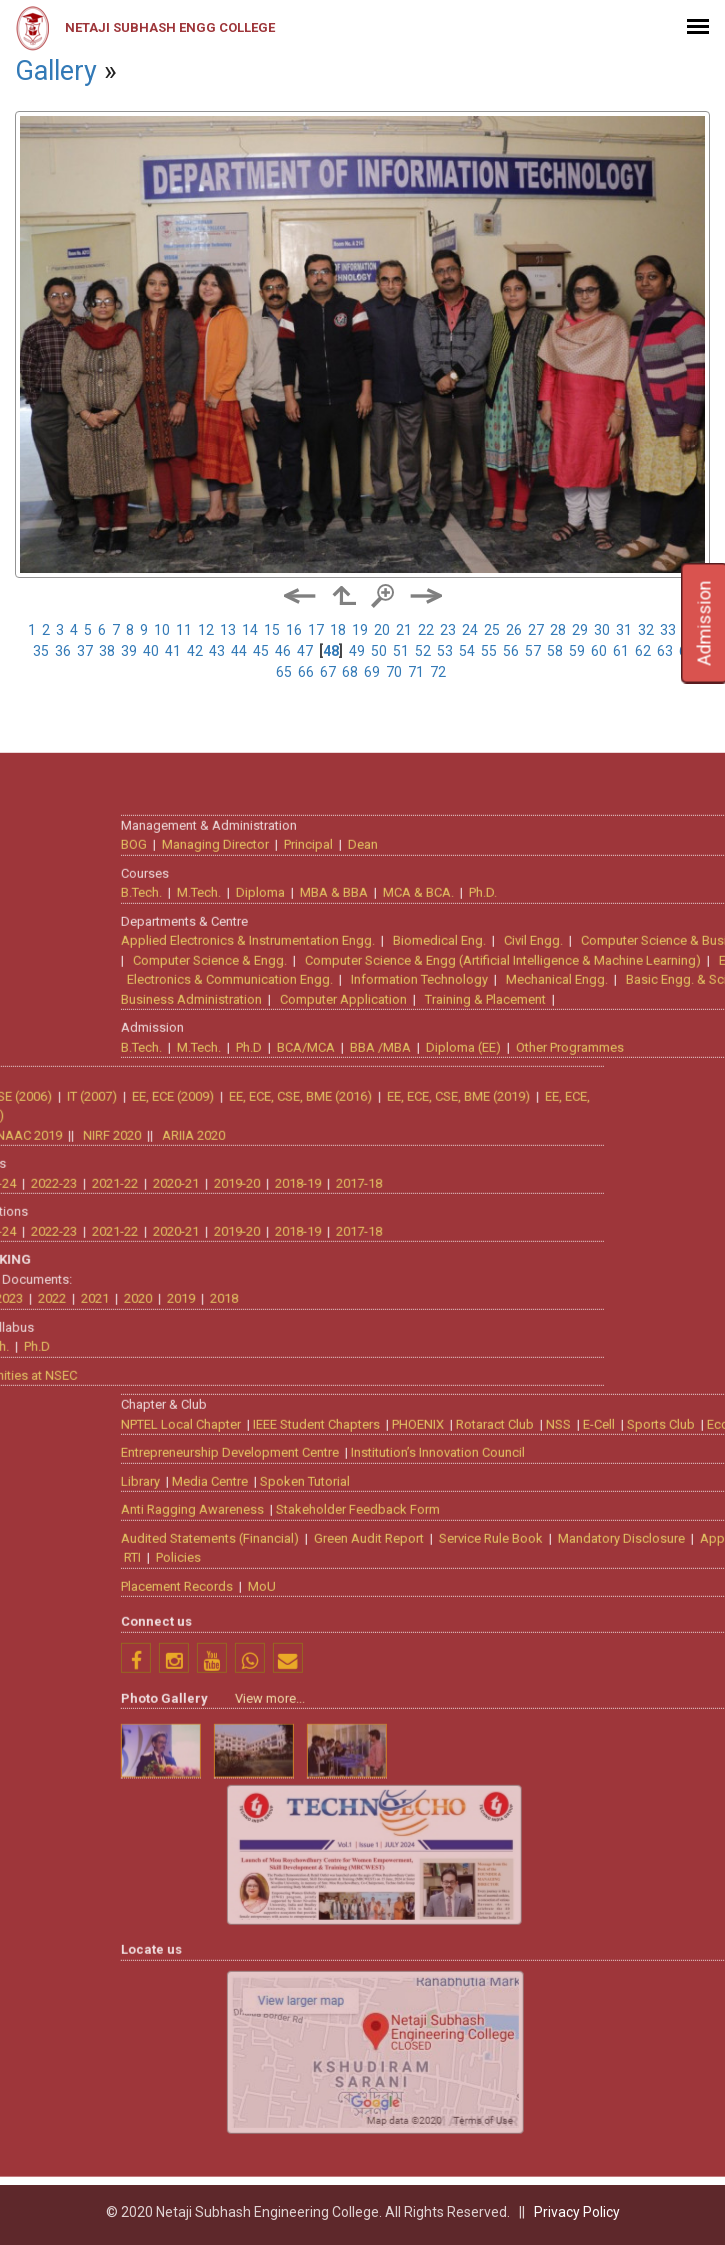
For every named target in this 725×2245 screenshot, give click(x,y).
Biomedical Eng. (649, 1446)
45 (261, 651)
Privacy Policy (577, 2212)
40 (151, 651)
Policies (388, 2063)
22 (426, 630)
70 (394, 672)
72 (438, 672)
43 (217, 651)
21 (404, 630)
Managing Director (425, 1350)
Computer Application (553, 1504)
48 (331, 651)
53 (445, 651)
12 (206, 630)
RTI (342, 2063)
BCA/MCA (516, 1552)
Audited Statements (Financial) (420, 2043)
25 (492, 630)
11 (184, 630)
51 (401, 651)
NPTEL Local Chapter (391, 1929)
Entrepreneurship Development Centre (440, 1958)
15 (272, 630)
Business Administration (401, 1504)
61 (621, 651)
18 (338, 630)
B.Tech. (351, 1398)
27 (536, 630)
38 (107, 651)
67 (328, 672)
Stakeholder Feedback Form (568, 2015)
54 (467, 651)
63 (665, 651)
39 (129, 651)
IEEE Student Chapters (526, 1929)
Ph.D (459, 1552)
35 (41, 651)
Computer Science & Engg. (420, 1465)
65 (284, 672)
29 (580, 630)
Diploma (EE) (673, 1552)
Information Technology (629, 1485)
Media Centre (420, 1986)
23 (448, 630)
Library (350, 1986)
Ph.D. (693, 1398)
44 (239, 651)
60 (599, 651)
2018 (14, 1804)
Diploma (470, 1398)
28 (558, 630)
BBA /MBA (590, 1552)
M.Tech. (409, 1398)
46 (283, 651)
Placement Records (387, 2091)
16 (294, 630)
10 (162, 630)
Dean (573, 1350)
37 (85, 651)
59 (577, 651)
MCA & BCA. (628, 1398)
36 (63, 651)
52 (423, 651)
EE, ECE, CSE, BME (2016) (90, 1601)
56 (511, 651)
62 (643, 651)
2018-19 (88, 1688)
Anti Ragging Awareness (402, 2015)
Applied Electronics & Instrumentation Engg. (458, 1446)
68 (350, 672)
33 (668, 630)
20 (382, 630)
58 (555, 651)
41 (173, 651)
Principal (518, 1350)
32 (646, 630)
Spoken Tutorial (515, 1986)
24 (470, 630)
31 (624, 630)
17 (316, 630)
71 (416, 672)
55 (489, 651)
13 (228, 630)
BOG (344, 1350)
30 (602, 630)
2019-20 (27, 1688)
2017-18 (149, 1688)
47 (305, 651)
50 (379, 651)
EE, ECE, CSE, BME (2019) (248, 1601)
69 (372, 672)
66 (306, 672)
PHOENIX (628, 1929)
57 (533, 651)
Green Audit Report (579, 2043)
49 (357, 651)
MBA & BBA (544, 1398)
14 (250, 630)
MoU (472, 2091)
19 (360, 630)
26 (514, 630)
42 (195, 651)
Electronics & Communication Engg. (440, 1485)
